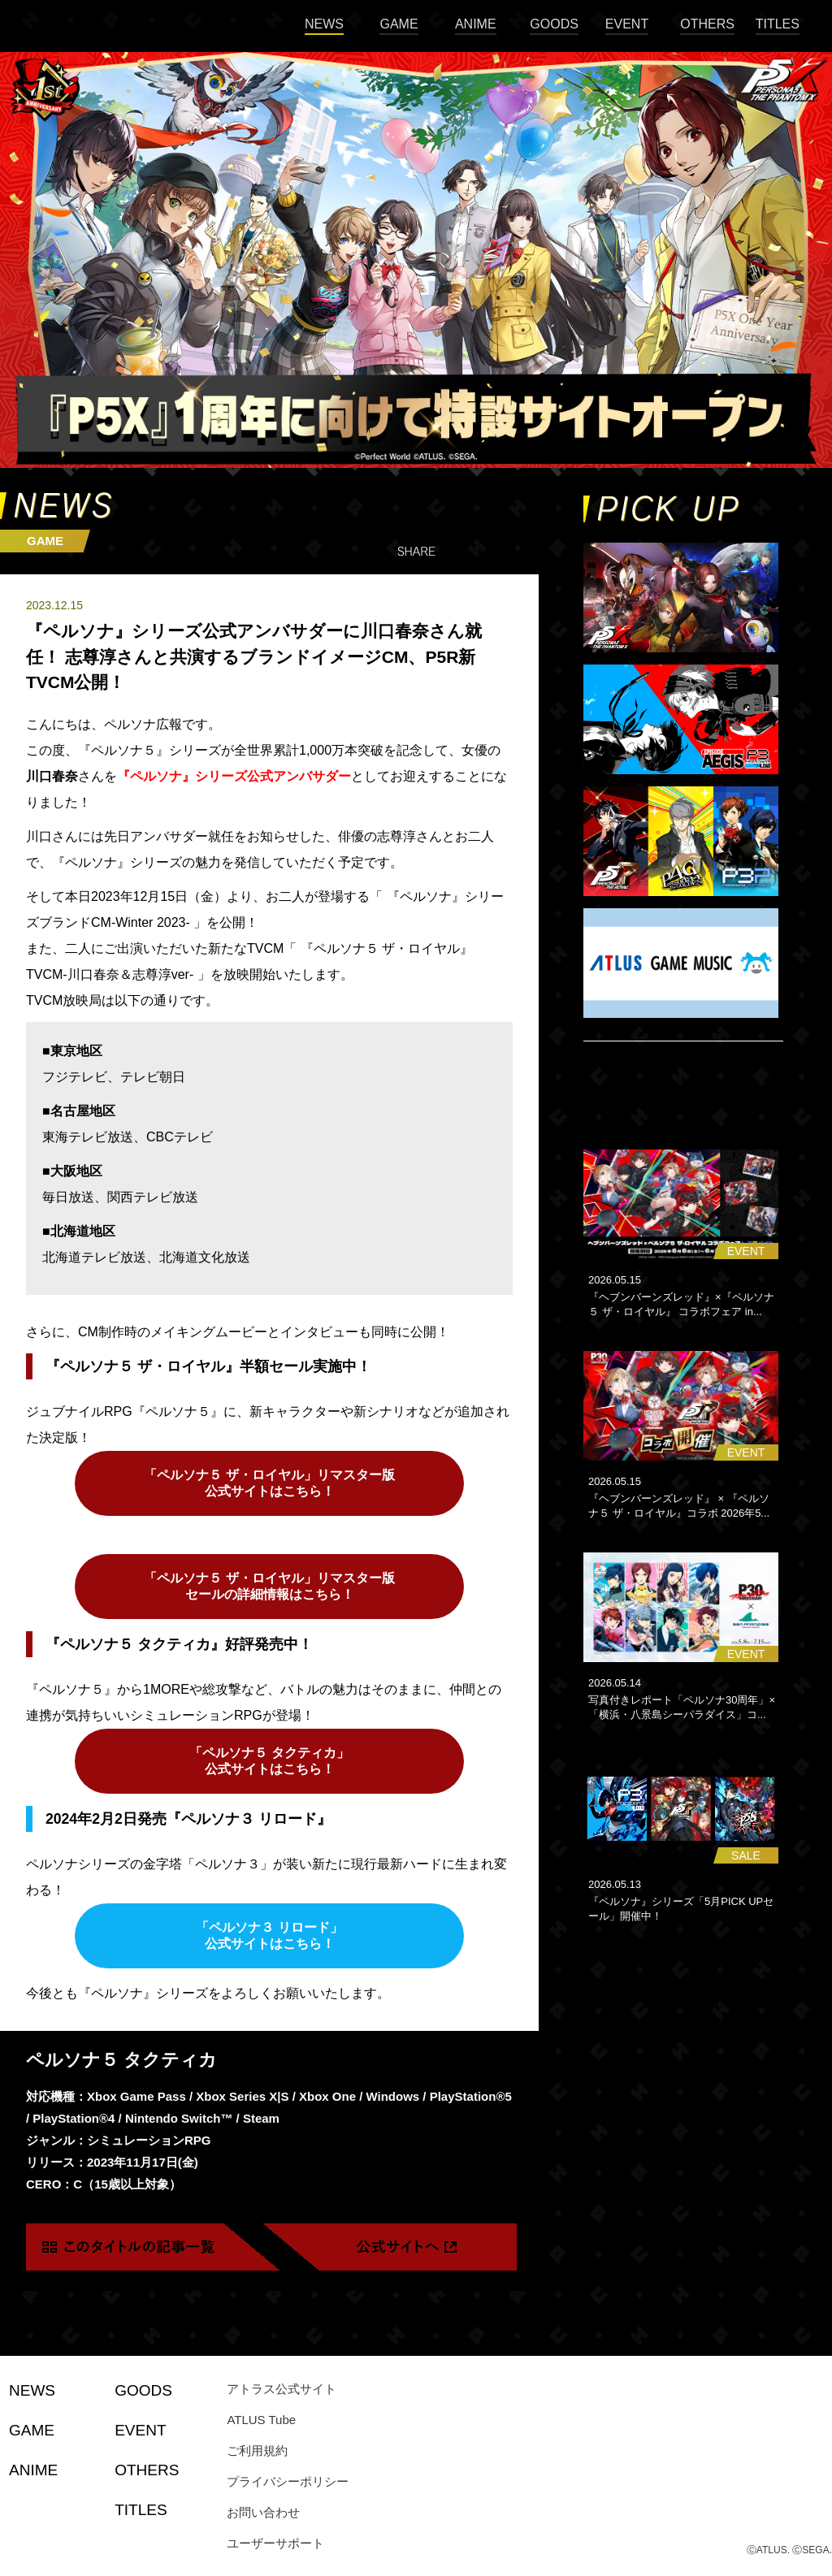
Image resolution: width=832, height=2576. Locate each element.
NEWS (324, 24)
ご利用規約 (257, 2450)
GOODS (554, 24)
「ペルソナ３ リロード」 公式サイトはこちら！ (269, 1935)
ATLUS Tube (261, 2420)
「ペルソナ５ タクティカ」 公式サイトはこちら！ (269, 1761)
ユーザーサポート (275, 2543)
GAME (398, 24)
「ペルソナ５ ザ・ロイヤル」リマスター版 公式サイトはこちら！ (269, 1483)
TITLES (778, 24)
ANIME (475, 24)
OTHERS (707, 24)
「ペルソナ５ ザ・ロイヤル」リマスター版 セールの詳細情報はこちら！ (269, 1586)
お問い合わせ (263, 2512)
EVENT (626, 24)
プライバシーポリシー (288, 2481)
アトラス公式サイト (281, 2389)
